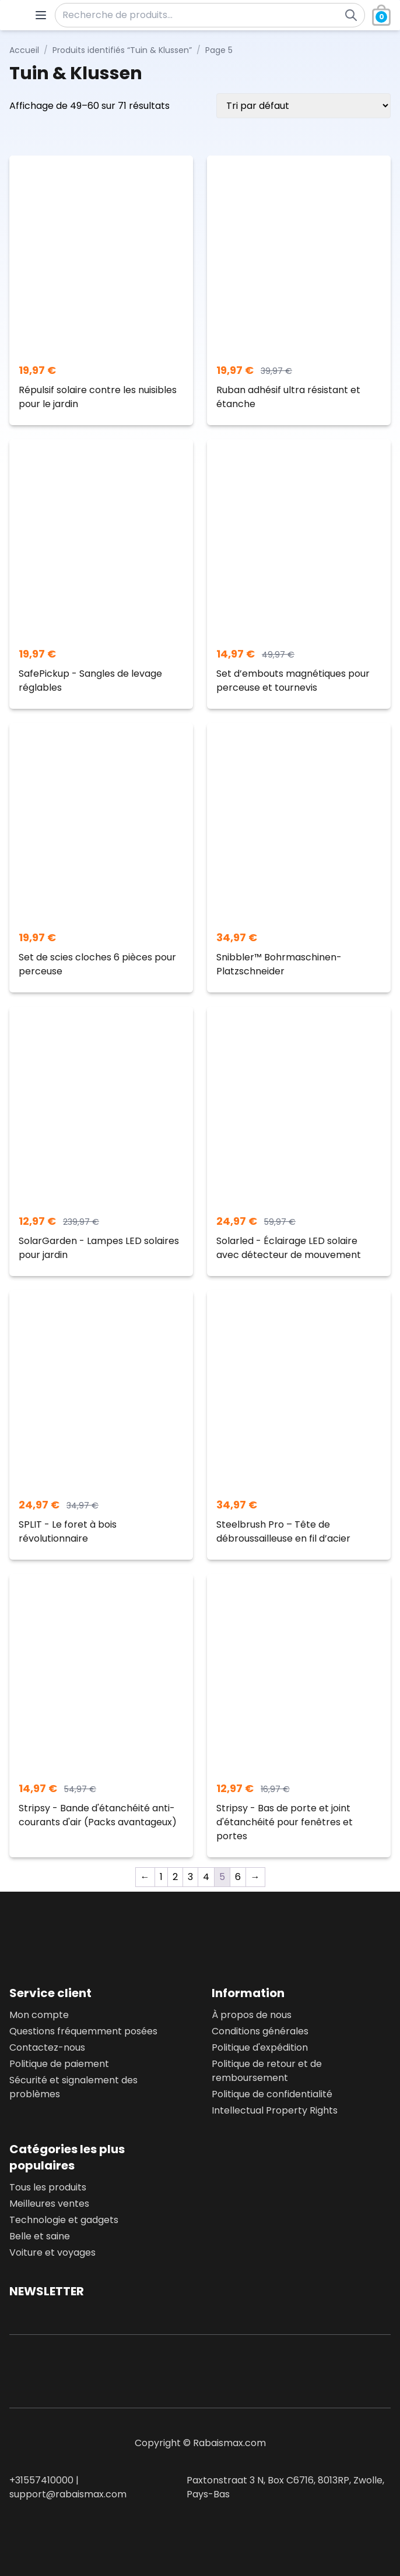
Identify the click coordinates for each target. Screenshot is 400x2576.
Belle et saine (39, 2236)
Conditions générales (260, 2031)
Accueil (24, 50)
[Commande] (303, 105)
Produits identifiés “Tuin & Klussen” (122, 50)
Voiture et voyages (52, 2252)
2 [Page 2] (175, 1877)
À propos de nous (252, 2015)
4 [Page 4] (206, 1877)
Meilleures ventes (49, 2203)
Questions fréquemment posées (83, 2031)
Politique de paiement (59, 2063)
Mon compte (39, 2015)
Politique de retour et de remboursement (267, 2070)
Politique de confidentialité (272, 2094)
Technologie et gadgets (63, 2220)
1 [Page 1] (161, 1877)
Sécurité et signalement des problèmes (73, 2087)
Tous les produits (47, 2187)
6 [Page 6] (238, 1877)
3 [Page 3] (190, 1877)
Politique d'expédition (260, 2047)
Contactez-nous (47, 2047)
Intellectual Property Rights (275, 2110)
